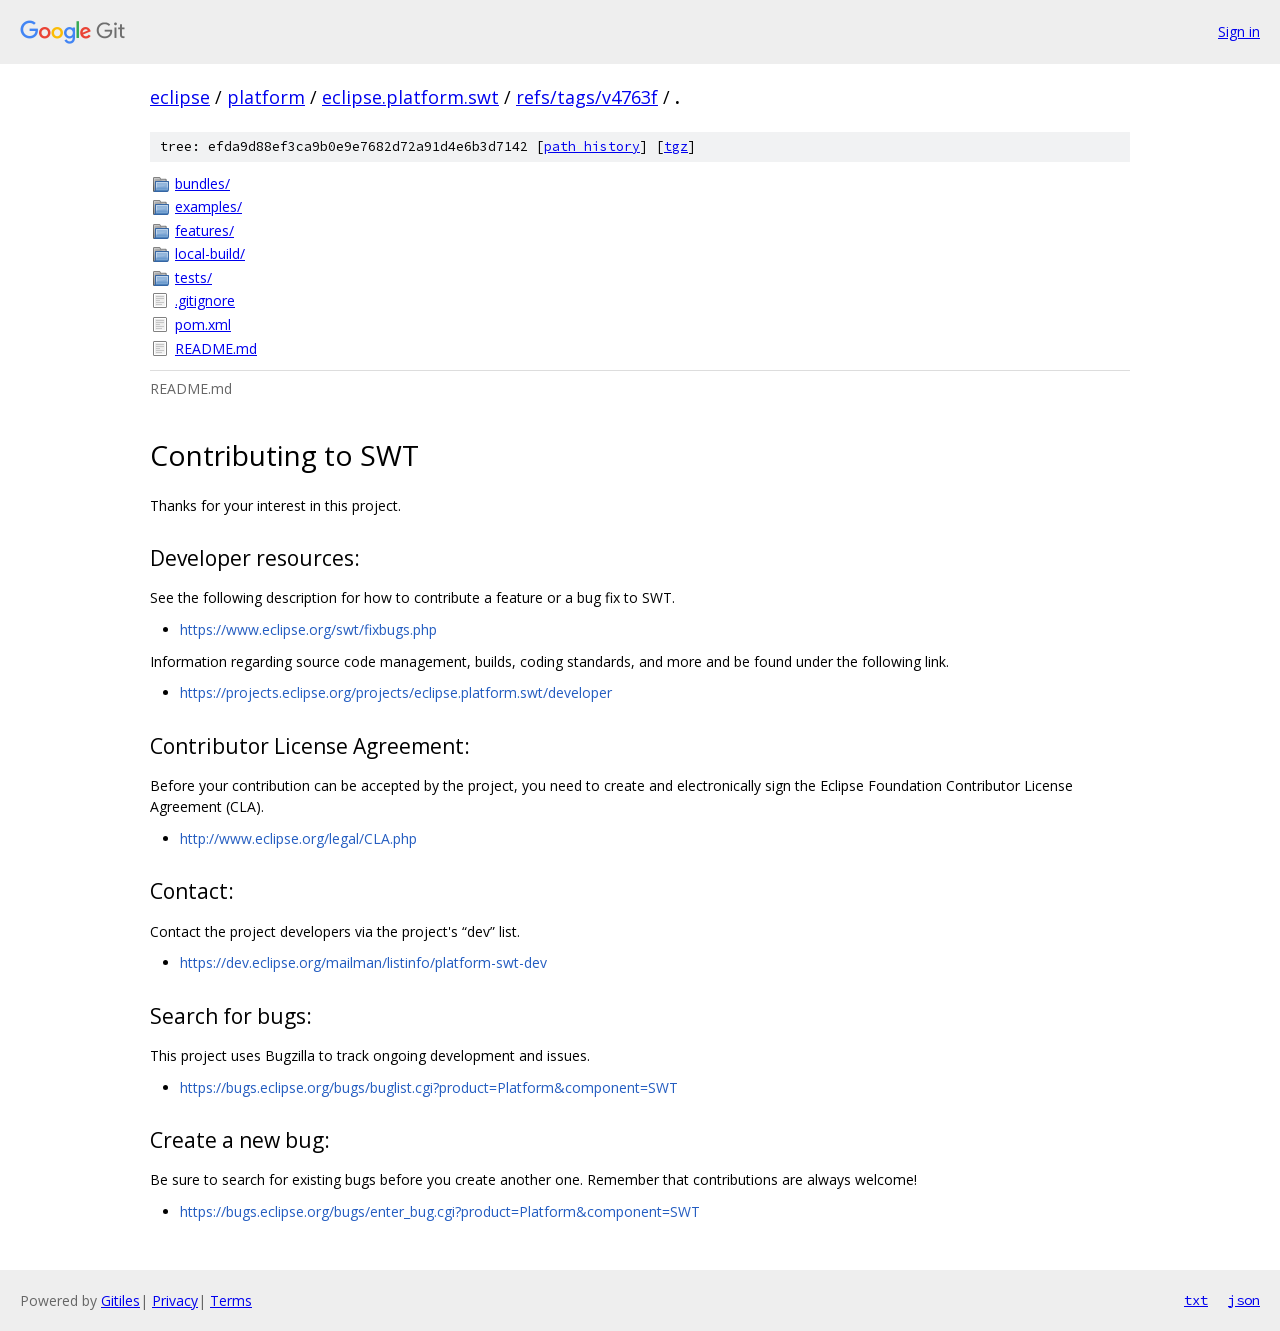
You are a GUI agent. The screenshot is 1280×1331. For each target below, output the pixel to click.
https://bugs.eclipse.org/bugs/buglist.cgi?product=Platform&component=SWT (429, 1087)
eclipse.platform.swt (410, 97)
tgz (676, 146)
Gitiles (120, 1300)
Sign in (1239, 31)
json (1244, 1300)
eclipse (180, 97)
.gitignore (205, 300)
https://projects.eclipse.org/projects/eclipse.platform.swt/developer (396, 692)
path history (592, 146)
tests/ (193, 277)
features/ (204, 230)
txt (1196, 1300)
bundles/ (202, 183)
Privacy (175, 1300)
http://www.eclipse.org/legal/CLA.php (298, 838)
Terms (231, 1300)
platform (266, 97)
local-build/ (210, 253)
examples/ (208, 206)
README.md (216, 348)
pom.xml (203, 324)
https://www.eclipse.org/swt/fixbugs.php (308, 629)
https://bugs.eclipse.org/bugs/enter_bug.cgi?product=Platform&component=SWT (440, 1211)
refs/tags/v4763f (587, 97)
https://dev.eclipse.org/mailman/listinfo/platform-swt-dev (363, 962)
